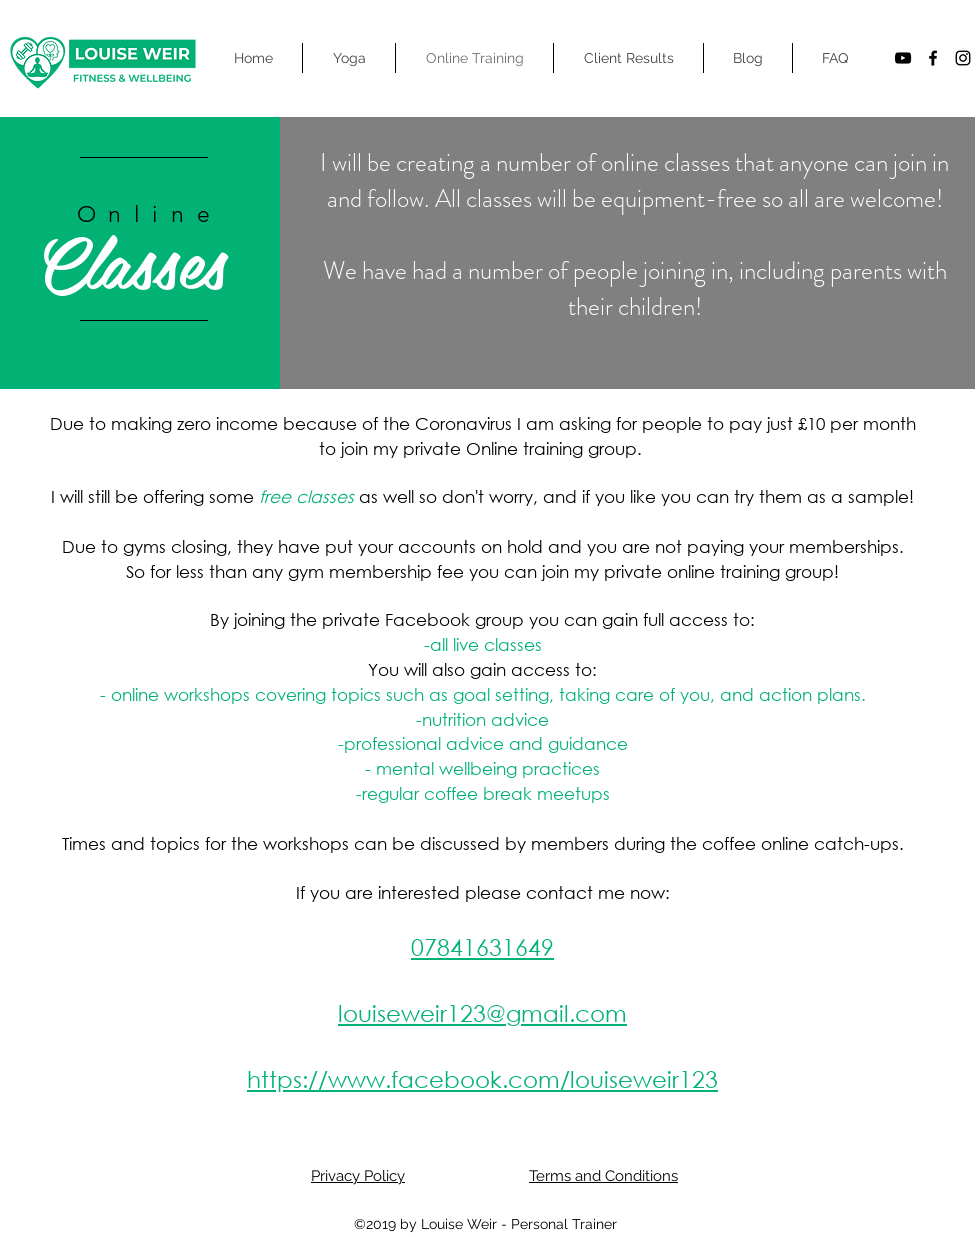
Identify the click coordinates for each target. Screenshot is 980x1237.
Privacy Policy (358, 1176)
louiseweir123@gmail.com (482, 1012)
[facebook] (933, 58)
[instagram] (963, 58)
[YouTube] (903, 58)
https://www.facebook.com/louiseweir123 (482, 1078)
